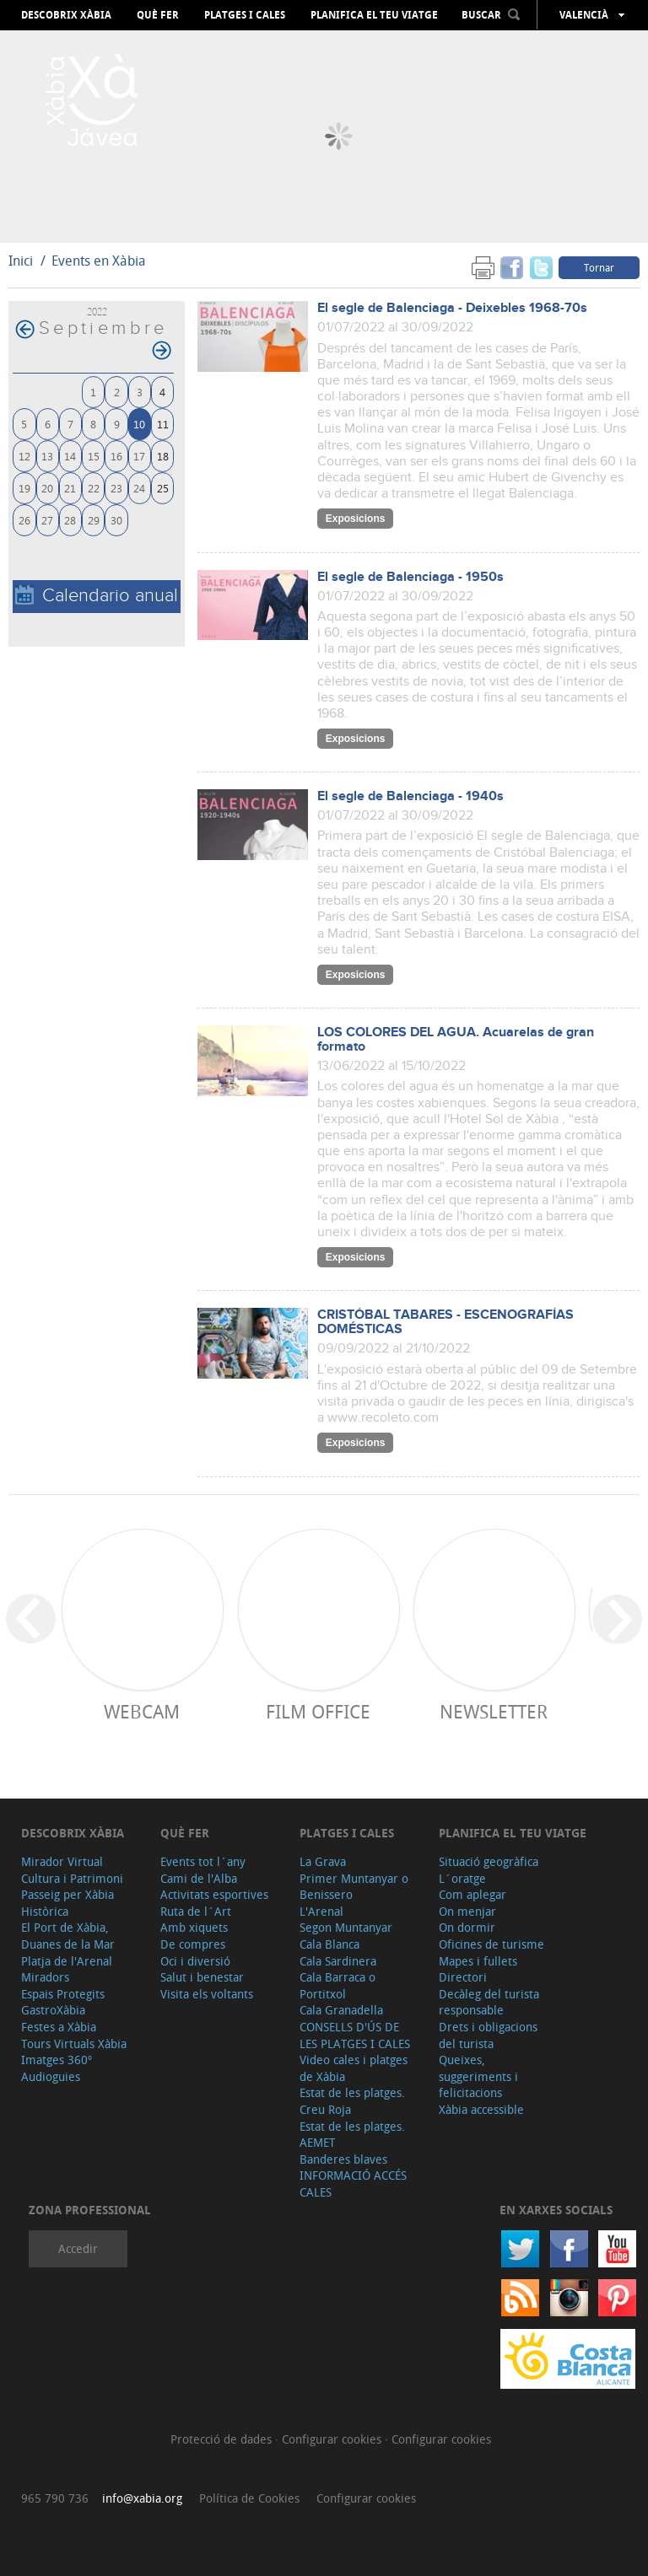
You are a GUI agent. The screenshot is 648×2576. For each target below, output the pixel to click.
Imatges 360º (56, 2060)
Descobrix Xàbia (66, 15)
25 (163, 488)
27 (47, 520)
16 (116, 456)
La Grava (323, 1861)
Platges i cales (244, 15)
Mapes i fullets (478, 1961)
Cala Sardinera (338, 1961)
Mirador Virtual (62, 1861)
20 (47, 488)
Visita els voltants (206, 1994)
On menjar (467, 1911)
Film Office (318, 1711)
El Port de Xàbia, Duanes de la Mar (68, 1935)
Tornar (599, 267)
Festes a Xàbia (58, 2027)
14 (70, 456)
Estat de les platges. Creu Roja (352, 2100)
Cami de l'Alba (198, 1878)
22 (94, 488)
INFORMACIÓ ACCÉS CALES (353, 2183)
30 (116, 520)
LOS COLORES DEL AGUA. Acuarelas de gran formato (455, 1039)
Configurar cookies (333, 2439)
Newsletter (494, 1711)
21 (70, 488)
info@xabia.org (142, 2498)
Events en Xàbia (98, 260)
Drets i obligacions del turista (488, 2035)
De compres (192, 1944)
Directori (463, 1977)
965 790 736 (55, 2498)
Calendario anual (96, 595)
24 (139, 488)
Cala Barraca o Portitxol (337, 1985)
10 (139, 424)
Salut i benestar (202, 1977)
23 (116, 488)
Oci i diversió (195, 1961)
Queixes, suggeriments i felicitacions (478, 2076)
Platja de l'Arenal (66, 1961)
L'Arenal (321, 1911)
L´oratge (462, 1878)
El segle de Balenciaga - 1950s (410, 577)
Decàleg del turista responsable (489, 2002)
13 (47, 456)
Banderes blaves (343, 2159)
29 (94, 520)
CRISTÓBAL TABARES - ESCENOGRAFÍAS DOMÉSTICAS (445, 1322)
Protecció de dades (222, 2439)
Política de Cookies (249, 2498)
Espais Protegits (63, 1994)
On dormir (467, 1927)
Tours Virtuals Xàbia (74, 2044)
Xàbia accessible (481, 2109)
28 (70, 520)
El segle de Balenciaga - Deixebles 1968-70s (452, 308)
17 (139, 456)
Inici (20, 260)
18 (163, 456)
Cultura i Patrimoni (72, 1878)
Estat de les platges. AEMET (352, 2134)
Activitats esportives (214, 1894)
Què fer (158, 15)
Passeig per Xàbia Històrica (67, 1902)
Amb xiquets (194, 1927)
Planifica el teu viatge (374, 15)
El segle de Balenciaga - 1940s (410, 796)
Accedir (78, 2248)
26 (24, 520)
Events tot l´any (203, 1861)
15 (94, 456)
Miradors (45, 1977)
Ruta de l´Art (195, 1911)
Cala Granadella (341, 2010)
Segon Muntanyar (346, 1927)
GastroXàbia (53, 2010)
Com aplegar (472, 1894)
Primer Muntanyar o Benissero (354, 1886)
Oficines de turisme (491, 1944)
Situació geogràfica (488, 1861)
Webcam (142, 1711)
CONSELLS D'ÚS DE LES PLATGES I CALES (355, 2035)
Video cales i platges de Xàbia (354, 2068)
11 (163, 424)
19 (24, 488)
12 (24, 456)
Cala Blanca (329, 1944)
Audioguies (50, 2076)
